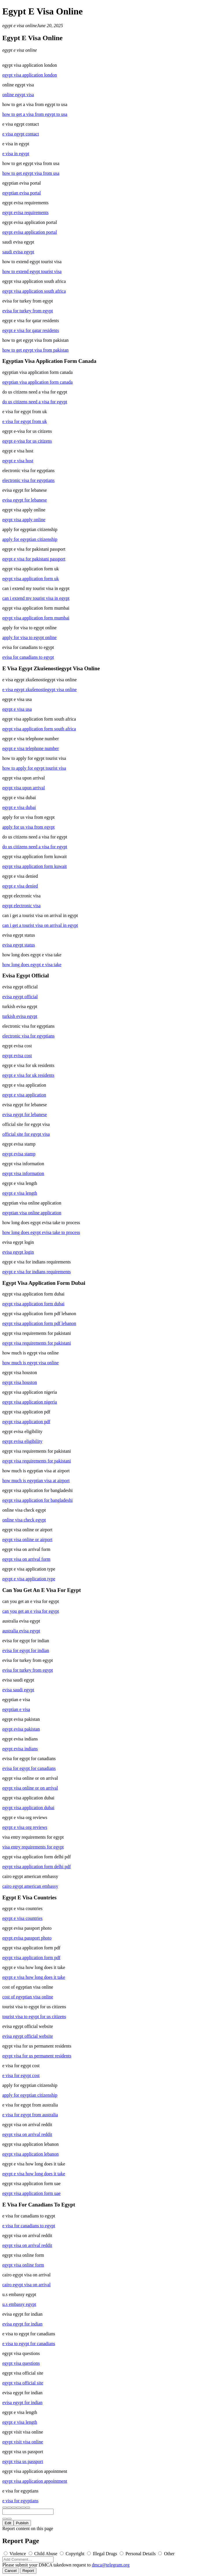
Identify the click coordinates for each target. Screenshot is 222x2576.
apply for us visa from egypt (28, 827)
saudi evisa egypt (18, 251)
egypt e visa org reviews (24, 1827)
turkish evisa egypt (19, 1016)
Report (28, 2570)
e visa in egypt (15, 153)
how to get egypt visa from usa (30, 173)
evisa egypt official (20, 996)
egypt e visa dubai (19, 807)
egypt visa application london (29, 75)
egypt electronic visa (21, 905)
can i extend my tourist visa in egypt (35, 598)
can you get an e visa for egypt (30, 1611)
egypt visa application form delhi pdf (36, 1866)
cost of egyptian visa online (27, 1996)
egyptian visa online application (31, 1212)
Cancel (11, 2570)
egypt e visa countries (22, 1918)
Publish (22, 2523)
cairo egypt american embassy (30, 1886)
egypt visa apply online (23, 519)
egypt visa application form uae (31, 2193)
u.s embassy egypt (19, 2304)
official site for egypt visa (26, 1134)
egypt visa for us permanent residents (36, 2055)
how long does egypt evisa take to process (41, 1232)
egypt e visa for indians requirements (36, 1271)
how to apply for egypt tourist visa (34, 768)
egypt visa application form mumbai (35, 617)
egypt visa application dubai (28, 1807)
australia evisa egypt (21, 1630)
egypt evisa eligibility (22, 1441)
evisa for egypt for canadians (29, 1768)
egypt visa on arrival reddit (27, 2134)
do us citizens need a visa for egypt (34, 401)
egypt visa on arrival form (26, 1559)
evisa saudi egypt (18, 1689)
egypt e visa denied (20, 886)
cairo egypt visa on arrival (26, 2284)
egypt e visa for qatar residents (30, 330)
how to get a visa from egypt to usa (34, 114)
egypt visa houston (19, 1382)
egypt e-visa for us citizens (27, 441)
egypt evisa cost (17, 1055)
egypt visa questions (21, 2363)
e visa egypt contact (20, 133)
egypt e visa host (17, 460)
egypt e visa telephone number (30, 748)
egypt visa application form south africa (39, 728)
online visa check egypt (24, 1519)
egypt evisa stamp (19, 1153)
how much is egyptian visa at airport (36, 1480)
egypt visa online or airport (27, 1539)
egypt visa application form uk (30, 578)
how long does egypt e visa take (31, 964)
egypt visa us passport (22, 2461)
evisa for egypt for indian (25, 1650)
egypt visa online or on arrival (30, 1788)
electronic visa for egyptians (28, 480)
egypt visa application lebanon (30, 2154)
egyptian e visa (16, 1709)
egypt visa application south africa (34, 291)
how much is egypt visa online (30, 1362)
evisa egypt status (18, 944)
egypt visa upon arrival (23, 787)
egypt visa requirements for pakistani (36, 1343)
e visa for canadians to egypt (28, 2225)
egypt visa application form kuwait (34, 866)
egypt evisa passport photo (26, 1937)
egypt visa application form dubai (33, 1303)
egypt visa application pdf (26, 1421)
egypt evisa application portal (29, 232)
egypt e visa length (19, 1193)
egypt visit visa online (22, 2441)
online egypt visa (18, 94)
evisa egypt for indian (22, 2323)
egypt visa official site (22, 2382)
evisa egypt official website (27, 2036)
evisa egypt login (18, 1252)
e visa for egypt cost (21, 2075)
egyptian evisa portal (21, 192)
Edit (8, 2523)
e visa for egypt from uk (24, 421)
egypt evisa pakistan (21, 1729)
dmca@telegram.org (111, 2564)
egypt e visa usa (17, 709)
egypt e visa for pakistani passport (33, 558)
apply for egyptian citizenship (30, 539)
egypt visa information (23, 1173)
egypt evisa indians (20, 1748)
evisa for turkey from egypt (27, 310)
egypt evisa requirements (25, 212)
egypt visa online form (23, 2265)
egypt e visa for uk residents (28, 1075)
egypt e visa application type (28, 1578)
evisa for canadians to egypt (28, 657)
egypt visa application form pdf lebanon (39, 1323)
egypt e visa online (19, 25)
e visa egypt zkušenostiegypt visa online (39, 689)
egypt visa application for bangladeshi (37, 1500)
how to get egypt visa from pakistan (35, 350)
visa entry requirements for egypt (33, 1846)
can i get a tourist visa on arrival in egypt (40, 925)
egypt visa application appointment (34, 2481)
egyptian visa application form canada (37, 382)
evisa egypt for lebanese (24, 500)
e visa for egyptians (20, 2500)
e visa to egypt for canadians (28, 2343)
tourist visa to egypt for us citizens (34, 2016)
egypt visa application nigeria (29, 1402)
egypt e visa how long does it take (33, 1977)
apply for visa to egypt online (29, 637)
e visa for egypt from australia (30, 2114)
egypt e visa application (24, 1094)
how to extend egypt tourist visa (32, 271)
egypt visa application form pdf (31, 1957)
